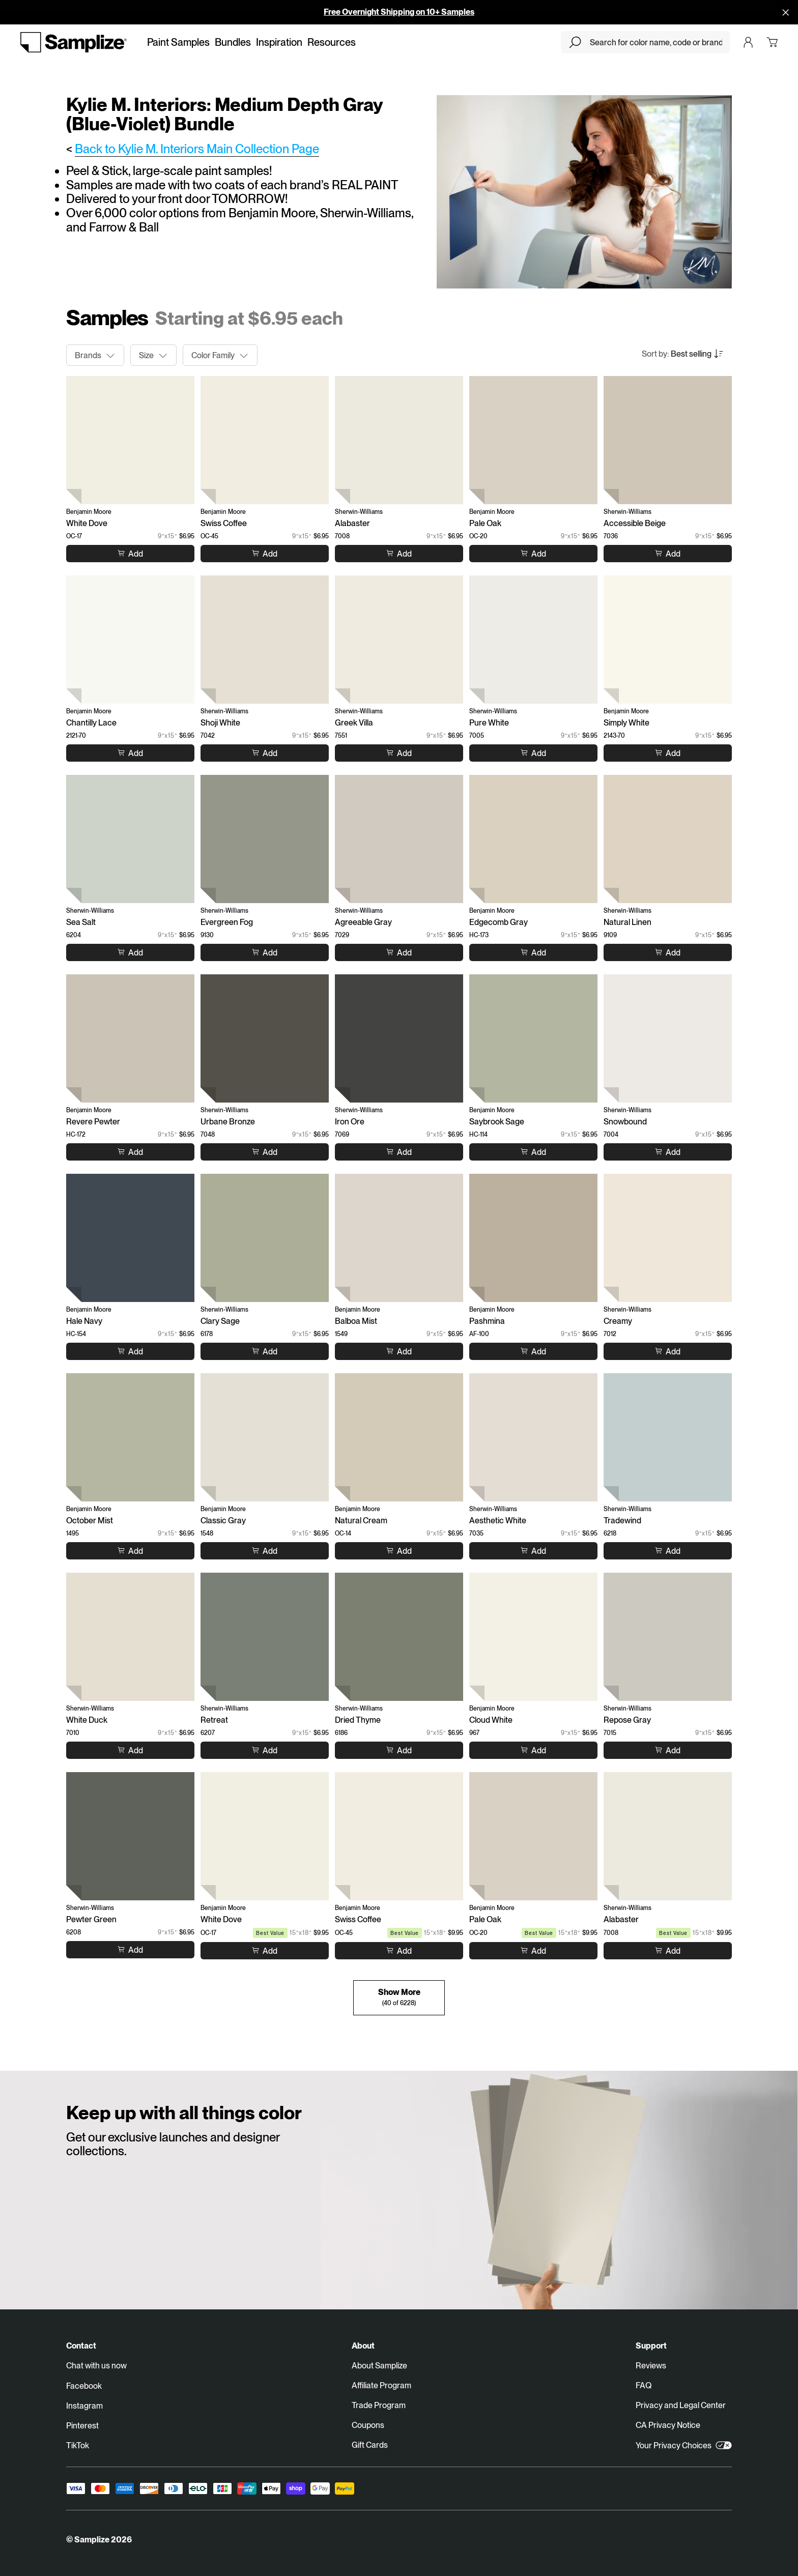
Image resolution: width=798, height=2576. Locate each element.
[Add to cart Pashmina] (533, 1351)
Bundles (233, 42)
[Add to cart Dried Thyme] (399, 1750)
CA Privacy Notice (668, 2425)
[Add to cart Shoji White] (264, 753)
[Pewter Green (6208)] (130, 1836)
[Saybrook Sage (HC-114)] (533, 1038)
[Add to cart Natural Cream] (399, 1550)
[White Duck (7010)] (130, 1637)
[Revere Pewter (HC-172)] (130, 1038)
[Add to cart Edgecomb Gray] (533, 952)
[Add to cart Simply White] (667, 753)
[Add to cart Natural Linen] (667, 952)
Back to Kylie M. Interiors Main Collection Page (197, 148)
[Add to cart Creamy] (667, 1351)
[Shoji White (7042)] (265, 639)
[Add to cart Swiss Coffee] (264, 553)
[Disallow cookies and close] (786, 12)
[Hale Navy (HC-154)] (130, 1238)
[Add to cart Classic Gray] (264, 1550)
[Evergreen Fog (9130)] (265, 839)
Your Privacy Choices (684, 2445)
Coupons (368, 2425)
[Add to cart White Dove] (130, 553)
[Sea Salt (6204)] (130, 839)
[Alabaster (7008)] (399, 440)
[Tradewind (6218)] (668, 1437)
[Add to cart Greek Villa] (399, 753)
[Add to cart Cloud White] (533, 1750)
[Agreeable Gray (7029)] (399, 839)
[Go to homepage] (73, 42)
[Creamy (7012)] (668, 1238)
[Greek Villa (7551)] (399, 639)
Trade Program (379, 2405)
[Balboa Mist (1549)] (399, 1238)
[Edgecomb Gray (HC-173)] (533, 839)
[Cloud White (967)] (533, 1637)
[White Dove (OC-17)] (130, 440)
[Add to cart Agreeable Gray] (399, 952)
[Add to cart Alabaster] (399, 553)
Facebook (84, 2386)
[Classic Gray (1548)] (265, 1437)
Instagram (84, 2406)
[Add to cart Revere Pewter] (130, 1151)
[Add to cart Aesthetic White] (533, 1550)
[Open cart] (772, 42)
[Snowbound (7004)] (668, 1038)
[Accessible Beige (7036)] (668, 440)
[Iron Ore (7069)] (399, 1038)
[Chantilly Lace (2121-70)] (130, 639)
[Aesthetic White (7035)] (533, 1437)
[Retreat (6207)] (265, 1637)
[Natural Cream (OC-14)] (399, 1437)
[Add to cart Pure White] (533, 753)
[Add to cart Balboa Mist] (399, 1351)
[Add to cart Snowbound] (667, 1151)
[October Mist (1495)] (130, 1437)
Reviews (651, 2365)
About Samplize (379, 2365)
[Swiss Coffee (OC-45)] (265, 440)
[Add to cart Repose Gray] (667, 1750)
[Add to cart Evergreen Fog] (264, 952)
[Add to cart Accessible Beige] (667, 553)
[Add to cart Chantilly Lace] (130, 753)
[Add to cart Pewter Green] (130, 1949)
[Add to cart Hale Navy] (130, 1351)
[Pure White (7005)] (533, 639)
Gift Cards (370, 2445)
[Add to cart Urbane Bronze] (264, 1151)
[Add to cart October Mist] (130, 1550)
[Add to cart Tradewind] (667, 1550)
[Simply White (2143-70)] (668, 639)
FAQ (643, 2385)
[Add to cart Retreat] (264, 1750)
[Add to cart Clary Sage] (264, 1351)
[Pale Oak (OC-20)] (533, 440)
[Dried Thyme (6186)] (399, 1637)
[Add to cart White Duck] (130, 1750)
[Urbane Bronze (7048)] (265, 1038)
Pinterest (82, 2425)
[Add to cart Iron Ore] (399, 1151)
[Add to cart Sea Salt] (130, 952)
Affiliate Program (381, 2385)
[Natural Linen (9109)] (668, 839)
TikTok (77, 2445)
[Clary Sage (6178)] (265, 1238)
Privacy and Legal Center (681, 2405)
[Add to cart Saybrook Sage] (533, 1151)
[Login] (748, 42)
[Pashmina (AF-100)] (533, 1238)
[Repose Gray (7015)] (668, 1637)
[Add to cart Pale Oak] (533, 553)
